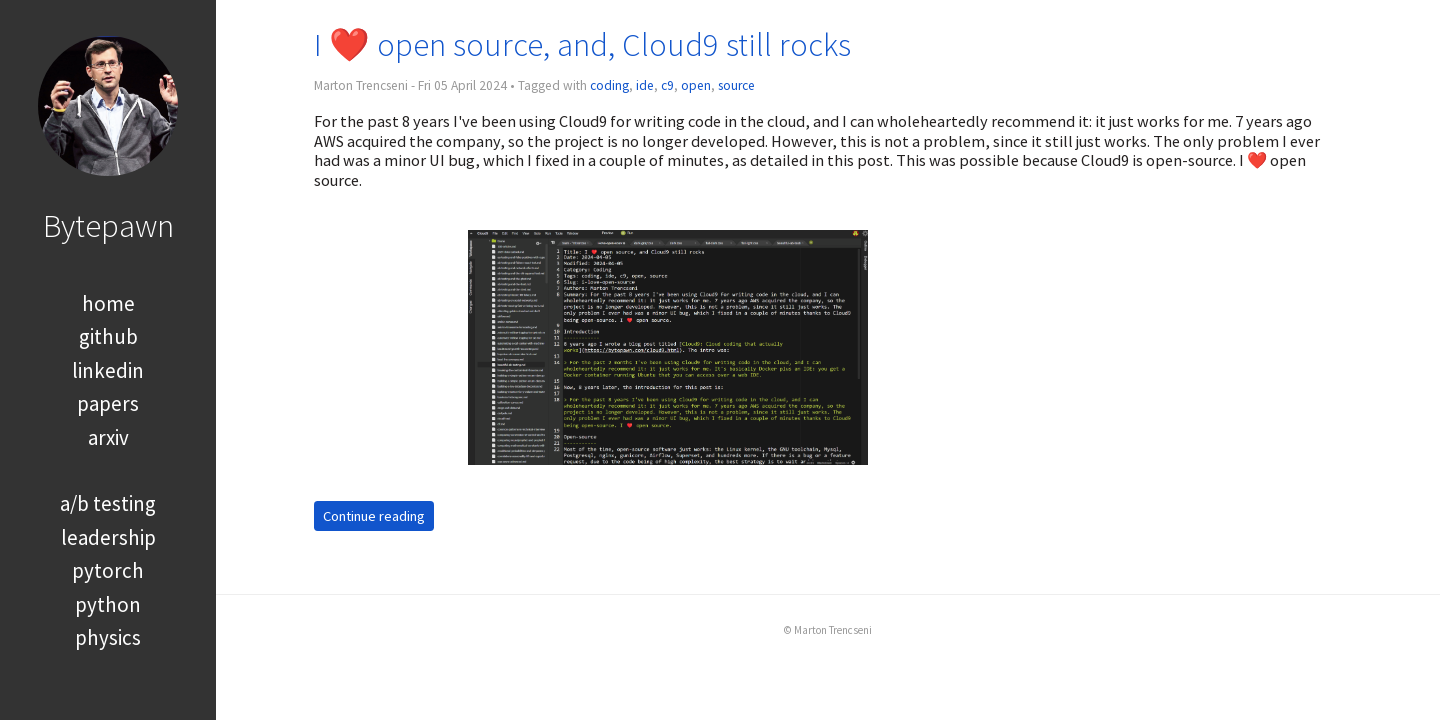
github (108, 336)
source (736, 85)
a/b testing (108, 503)
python (108, 604)
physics (108, 637)
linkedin (108, 370)
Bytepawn (108, 225)
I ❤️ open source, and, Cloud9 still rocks (582, 44)
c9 (667, 85)
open (696, 85)
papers (108, 403)
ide (645, 85)
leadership (108, 537)
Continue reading (374, 516)
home (108, 303)
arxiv (108, 437)
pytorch (108, 570)
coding (609, 85)
